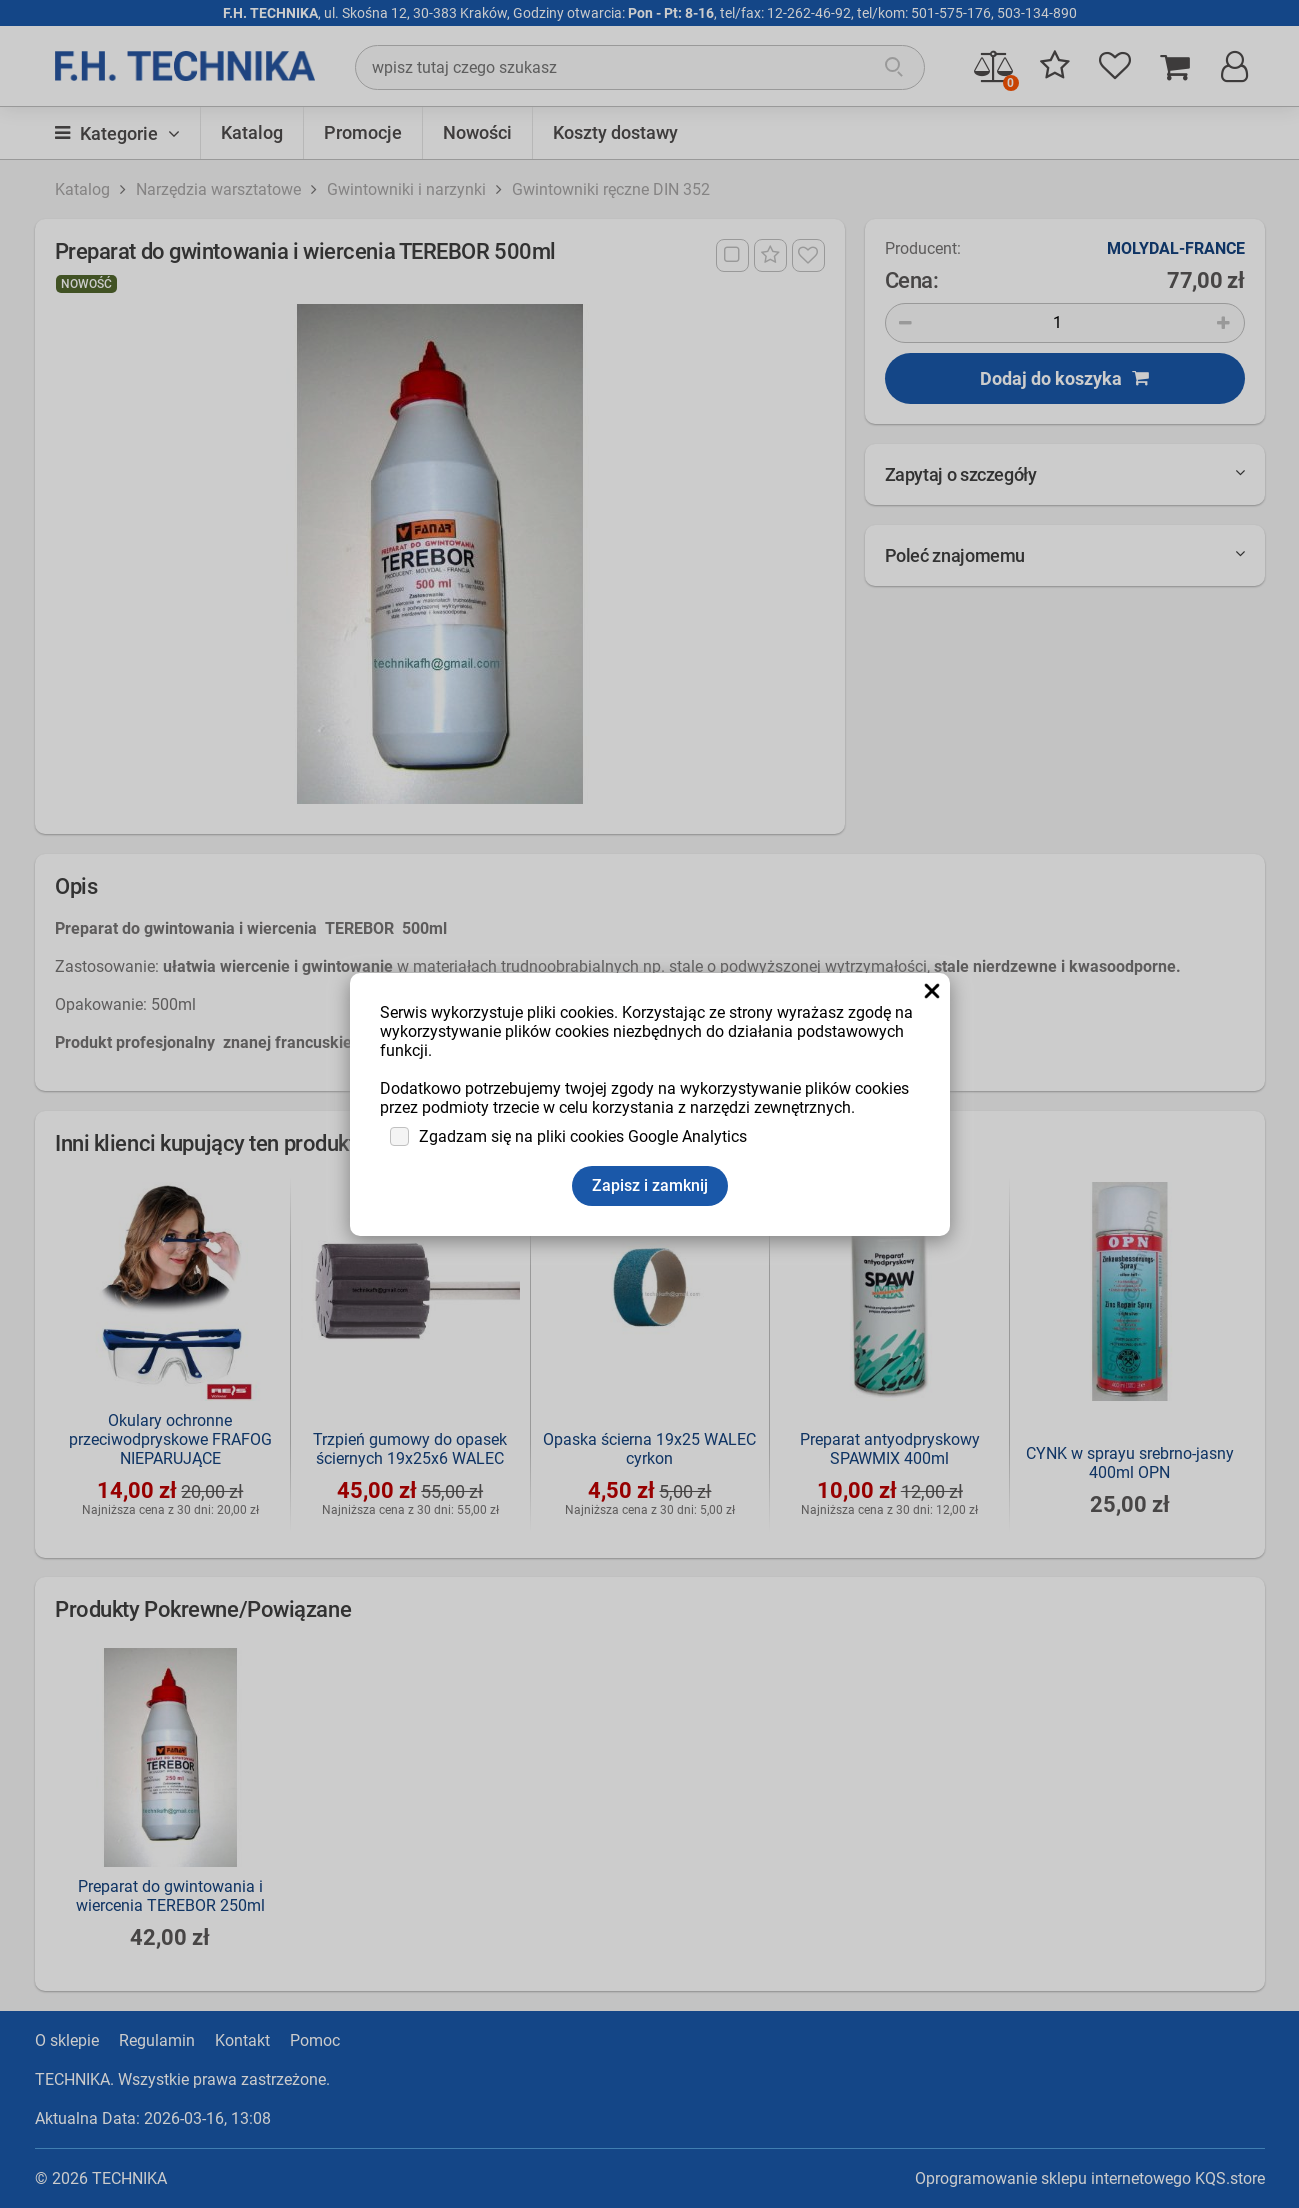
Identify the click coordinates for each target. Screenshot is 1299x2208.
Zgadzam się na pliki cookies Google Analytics (583, 1136)
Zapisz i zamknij (650, 1185)
